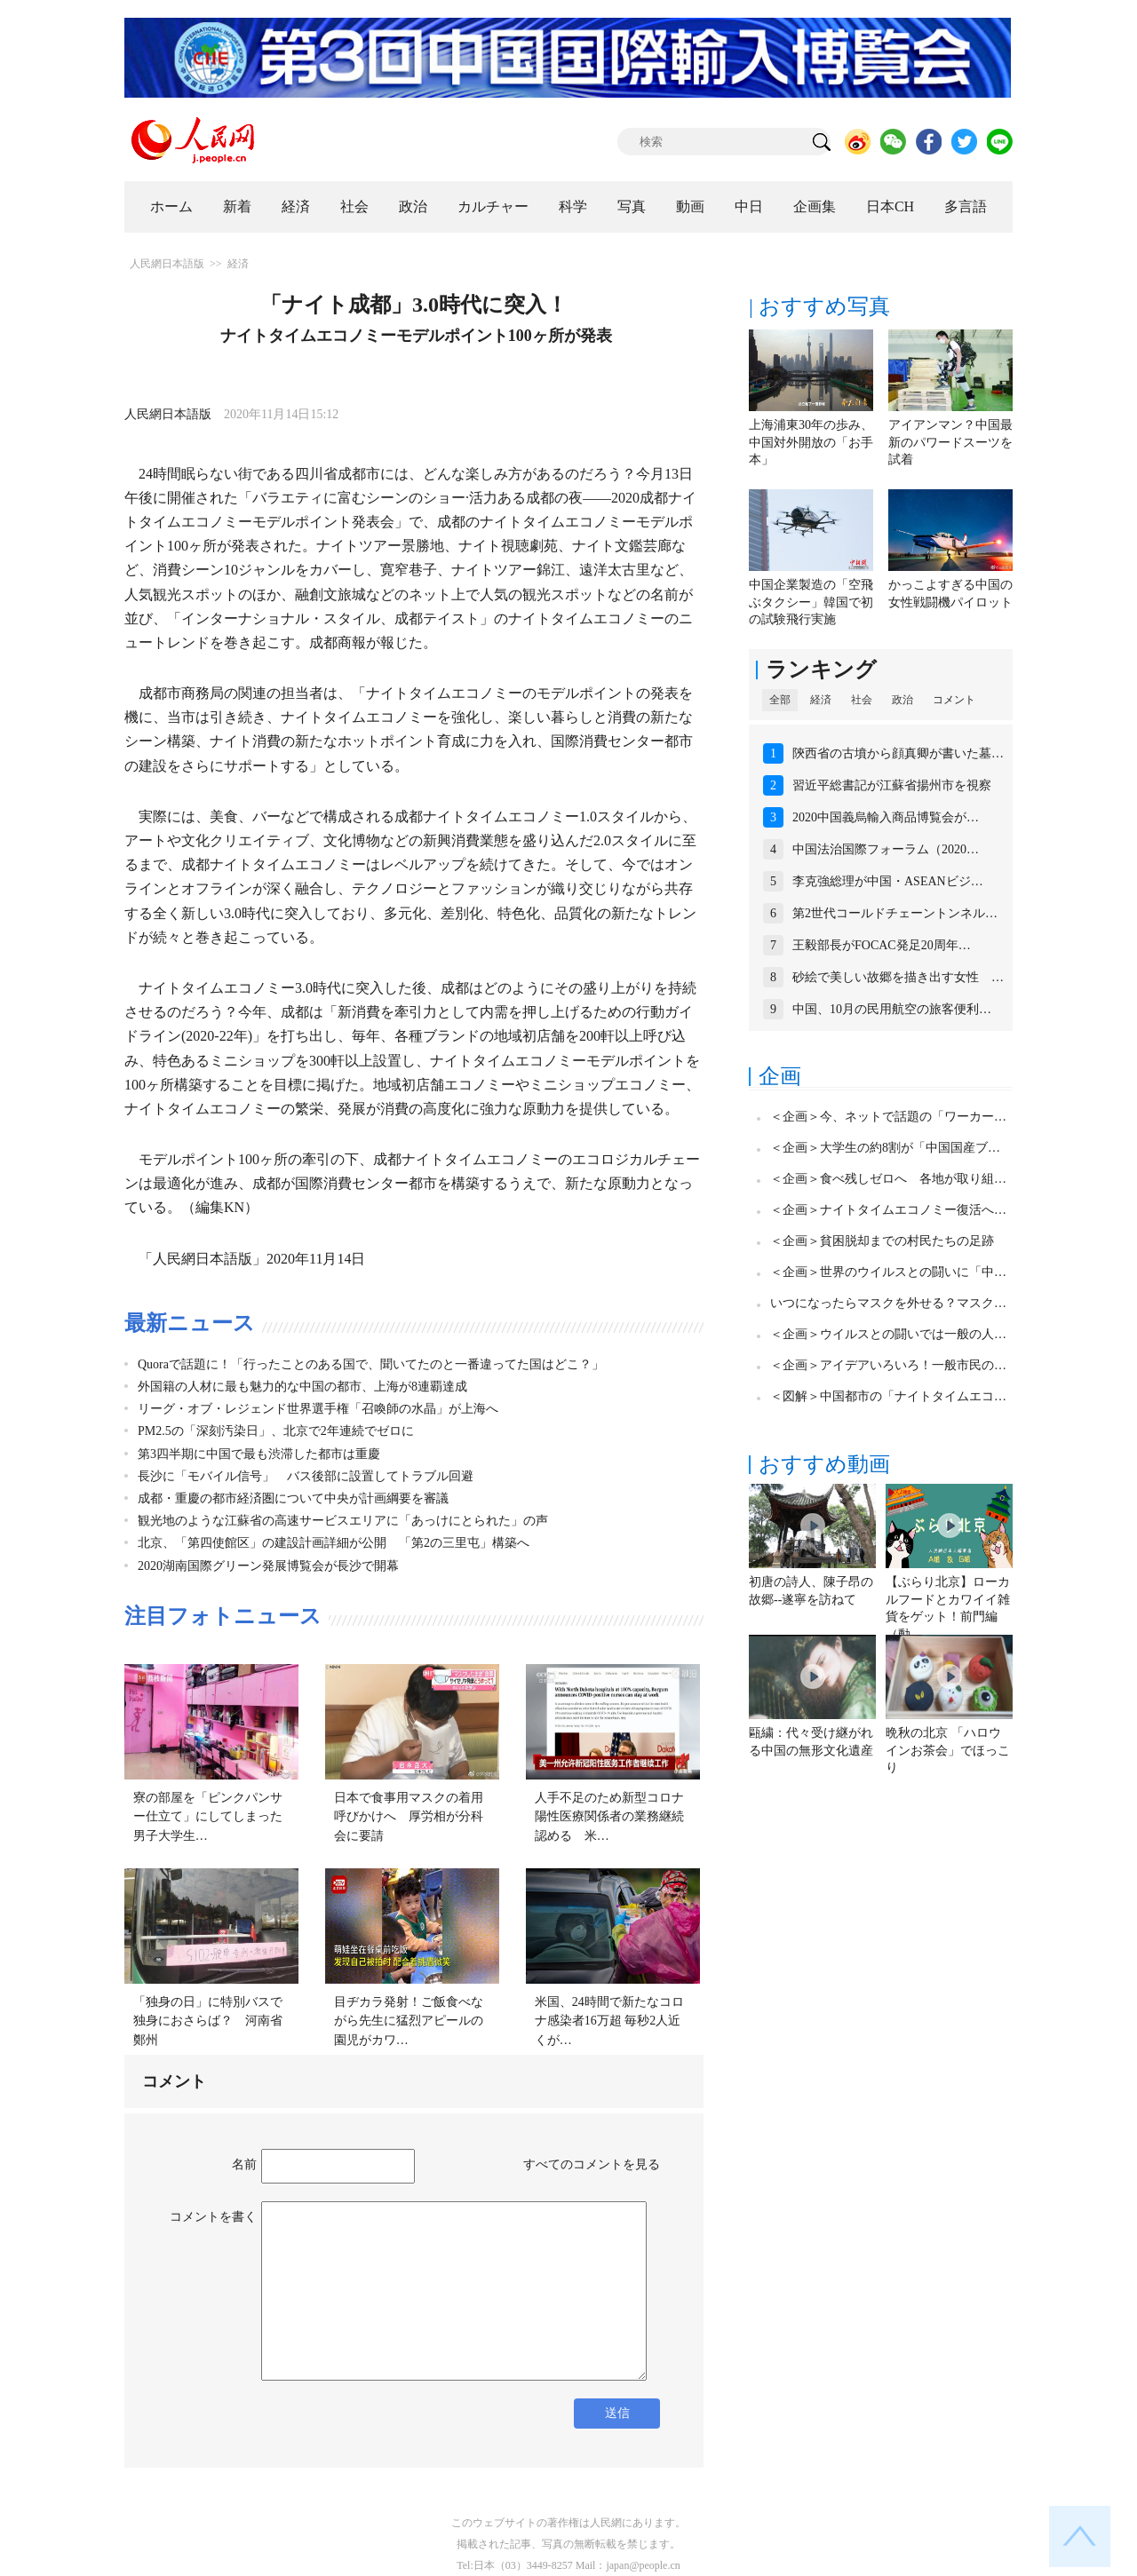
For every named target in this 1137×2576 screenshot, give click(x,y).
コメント (954, 700)
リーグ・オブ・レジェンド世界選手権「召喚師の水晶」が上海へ (318, 1408)
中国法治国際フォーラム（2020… (885, 849)
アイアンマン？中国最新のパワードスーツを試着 (950, 442)
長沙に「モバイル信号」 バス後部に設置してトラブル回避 (305, 1476)
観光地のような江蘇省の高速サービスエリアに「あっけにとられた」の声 (343, 1520)
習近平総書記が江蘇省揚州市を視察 (891, 785)
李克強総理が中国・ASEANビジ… (887, 881)
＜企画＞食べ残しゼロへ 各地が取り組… (888, 1178)
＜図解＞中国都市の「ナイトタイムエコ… (888, 1396)
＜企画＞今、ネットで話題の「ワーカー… (888, 1116)
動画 (690, 206)
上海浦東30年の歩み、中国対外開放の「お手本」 (811, 442)
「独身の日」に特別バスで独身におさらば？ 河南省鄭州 (207, 2021)
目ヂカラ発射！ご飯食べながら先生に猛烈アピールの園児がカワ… (408, 2021)
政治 (413, 206)
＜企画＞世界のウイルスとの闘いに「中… (888, 1272)
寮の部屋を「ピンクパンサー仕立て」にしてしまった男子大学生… (207, 1817)
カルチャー (493, 206)
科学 (573, 206)
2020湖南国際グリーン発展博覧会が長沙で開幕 (268, 1566)
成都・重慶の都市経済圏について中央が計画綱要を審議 (293, 1498)
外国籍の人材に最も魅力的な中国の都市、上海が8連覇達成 (302, 1386)
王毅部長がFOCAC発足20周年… (881, 945)
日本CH (890, 206)
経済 (296, 206)
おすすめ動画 (824, 1464)
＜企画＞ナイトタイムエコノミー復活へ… (888, 1210)
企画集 (814, 206)
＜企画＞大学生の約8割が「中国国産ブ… (885, 1147)
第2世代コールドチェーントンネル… (895, 913)
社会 (354, 206)
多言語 (965, 206)
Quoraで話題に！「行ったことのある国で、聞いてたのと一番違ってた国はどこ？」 (371, 1364)
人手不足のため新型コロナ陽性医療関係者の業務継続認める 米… (609, 1817)
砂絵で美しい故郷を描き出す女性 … (898, 977)
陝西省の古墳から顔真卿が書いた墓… (898, 753)
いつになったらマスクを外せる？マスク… (888, 1303)
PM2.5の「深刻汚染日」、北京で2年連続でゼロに (276, 1431)
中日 (749, 206)
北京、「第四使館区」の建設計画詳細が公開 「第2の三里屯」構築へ (333, 1543)
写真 (631, 206)
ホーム (171, 206)
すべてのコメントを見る (591, 2164)
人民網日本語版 (167, 264)
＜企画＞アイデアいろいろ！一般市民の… (888, 1365)
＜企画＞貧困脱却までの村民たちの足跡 (882, 1241)
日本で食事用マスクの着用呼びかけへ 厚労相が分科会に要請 (408, 1817)
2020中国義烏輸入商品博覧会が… (885, 817)
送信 (617, 2413)
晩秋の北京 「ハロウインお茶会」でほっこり (948, 1750)
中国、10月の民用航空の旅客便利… (891, 1009)
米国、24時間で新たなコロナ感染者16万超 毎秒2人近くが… (609, 2021)
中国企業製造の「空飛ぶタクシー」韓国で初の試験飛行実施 (811, 602)
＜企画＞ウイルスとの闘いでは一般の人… (888, 1334)
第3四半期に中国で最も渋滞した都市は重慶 (259, 1454)
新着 (237, 206)
